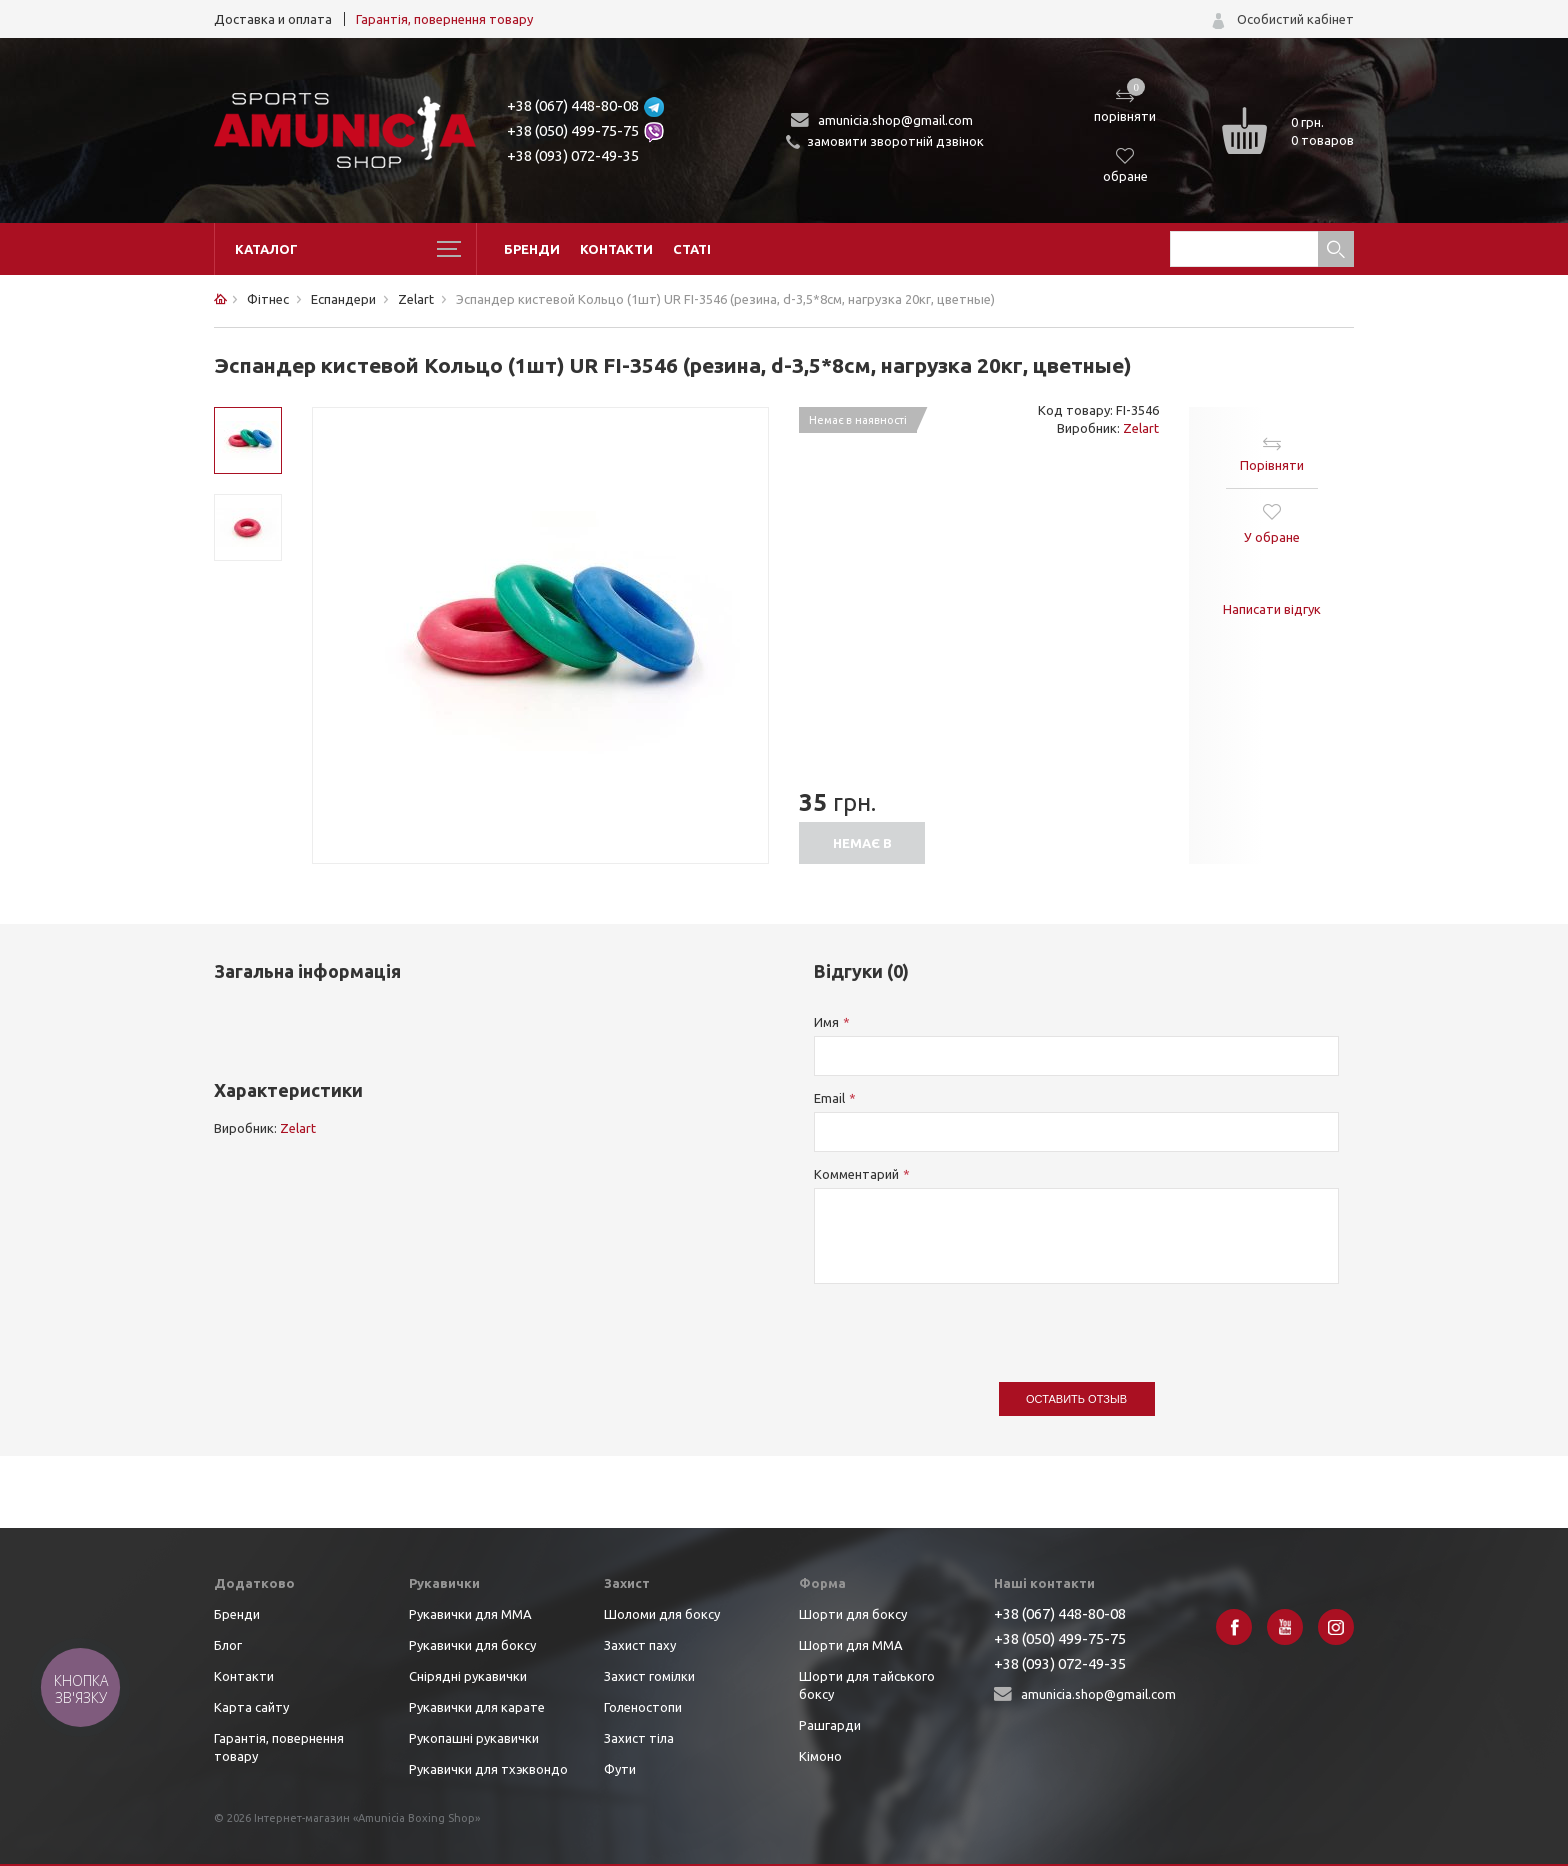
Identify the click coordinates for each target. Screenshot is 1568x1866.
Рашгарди (830, 1725)
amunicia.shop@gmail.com (895, 120)
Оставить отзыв (1076, 1399)
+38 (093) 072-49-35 (573, 155)
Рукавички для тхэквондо (488, 1769)
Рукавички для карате (477, 1707)
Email (829, 1098)
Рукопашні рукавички (474, 1738)
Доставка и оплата (273, 19)
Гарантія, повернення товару (444, 19)
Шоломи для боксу (662, 1614)
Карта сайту (251, 1707)
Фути (620, 1769)
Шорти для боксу (853, 1614)
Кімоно (820, 1756)
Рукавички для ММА (470, 1614)
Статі (692, 249)
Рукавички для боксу (472, 1645)
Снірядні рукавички (468, 1676)
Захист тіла (639, 1738)
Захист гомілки (649, 1676)
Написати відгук (1272, 609)
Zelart (1141, 428)
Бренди (532, 249)
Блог (228, 1645)
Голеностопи (643, 1707)
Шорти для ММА (851, 1645)
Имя (826, 1022)
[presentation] (966, 1323)
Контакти (616, 249)
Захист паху (640, 1645)
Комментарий (856, 1174)
